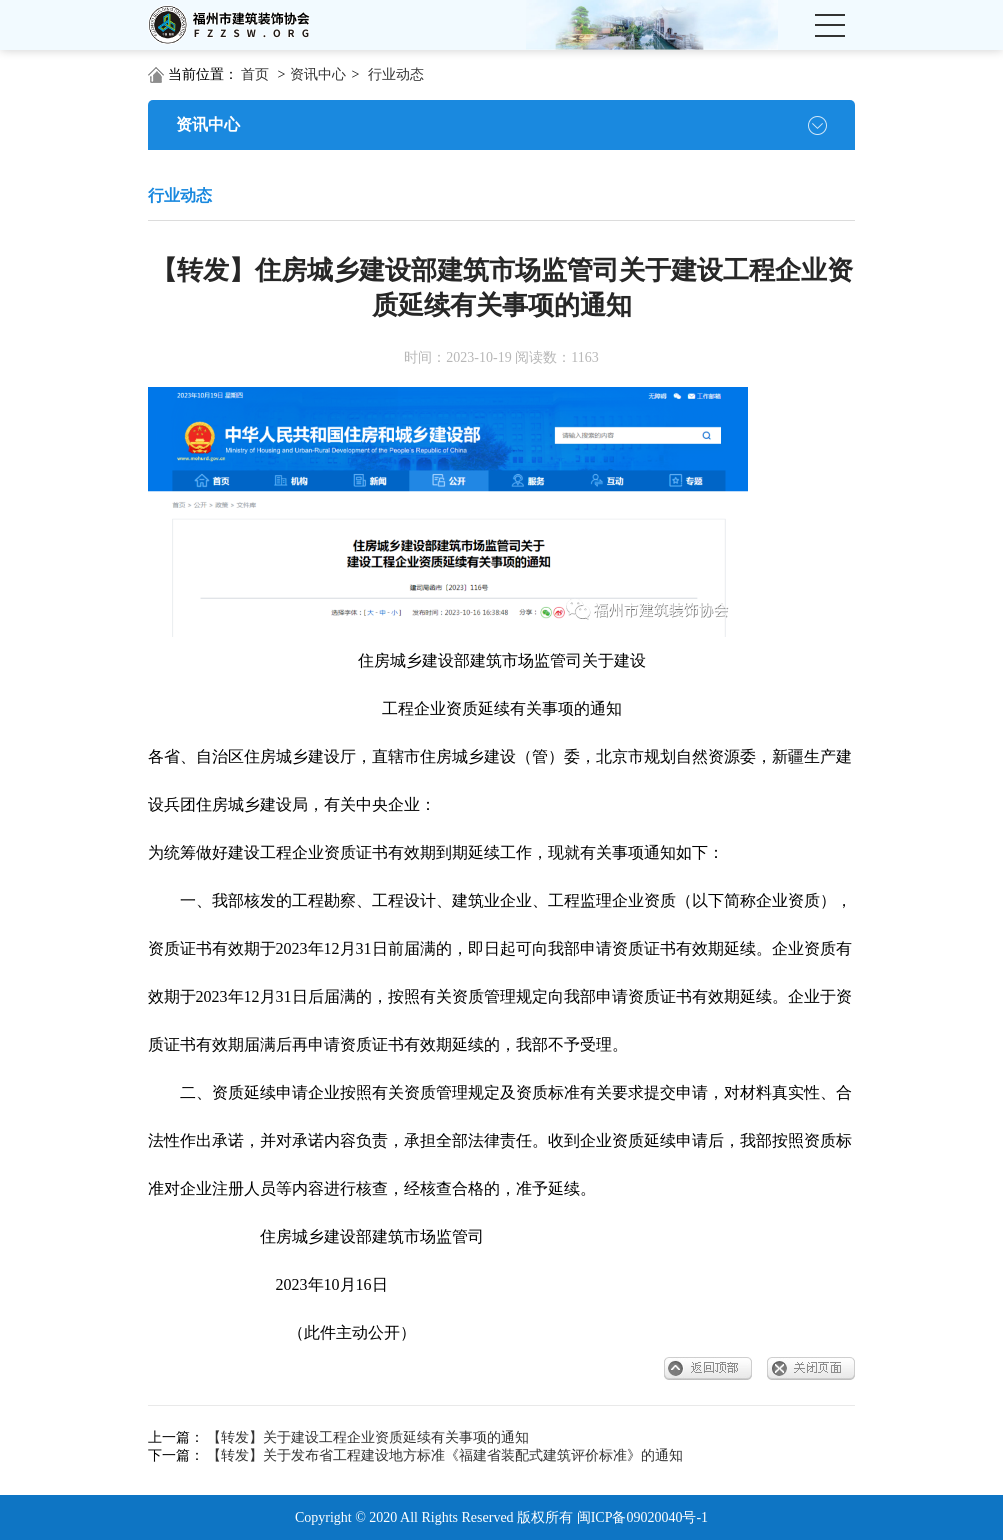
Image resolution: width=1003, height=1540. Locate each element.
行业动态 (396, 74)
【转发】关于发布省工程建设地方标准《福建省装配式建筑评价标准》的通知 (445, 1455)
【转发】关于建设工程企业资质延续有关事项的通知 (368, 1437)
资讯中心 (318, 74)
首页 (255, 74)
